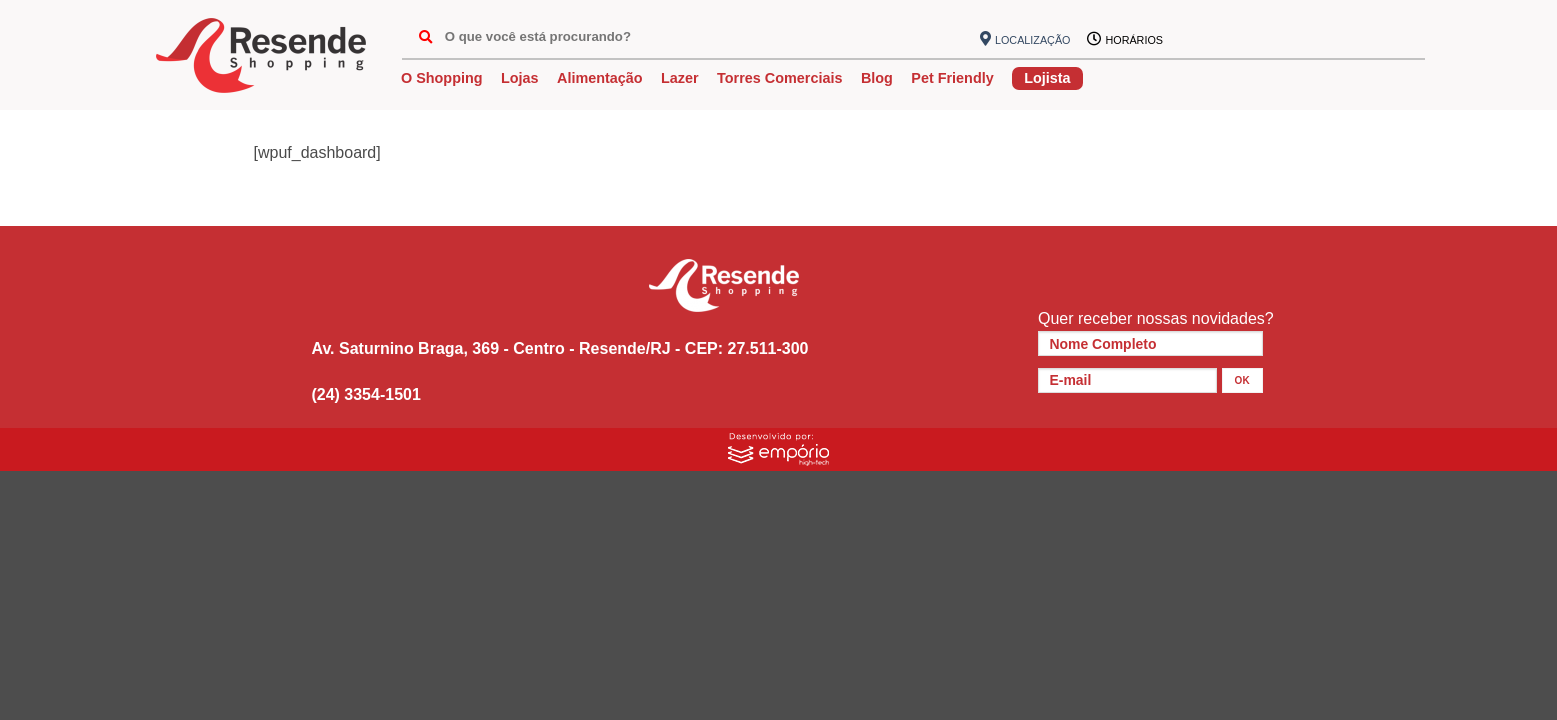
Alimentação (600, 78)
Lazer (680, 78)
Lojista (1047, 78)
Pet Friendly (952, 78)
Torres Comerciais (779, 78)
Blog (877, 78)
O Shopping (442, 78)
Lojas (520, 78)
